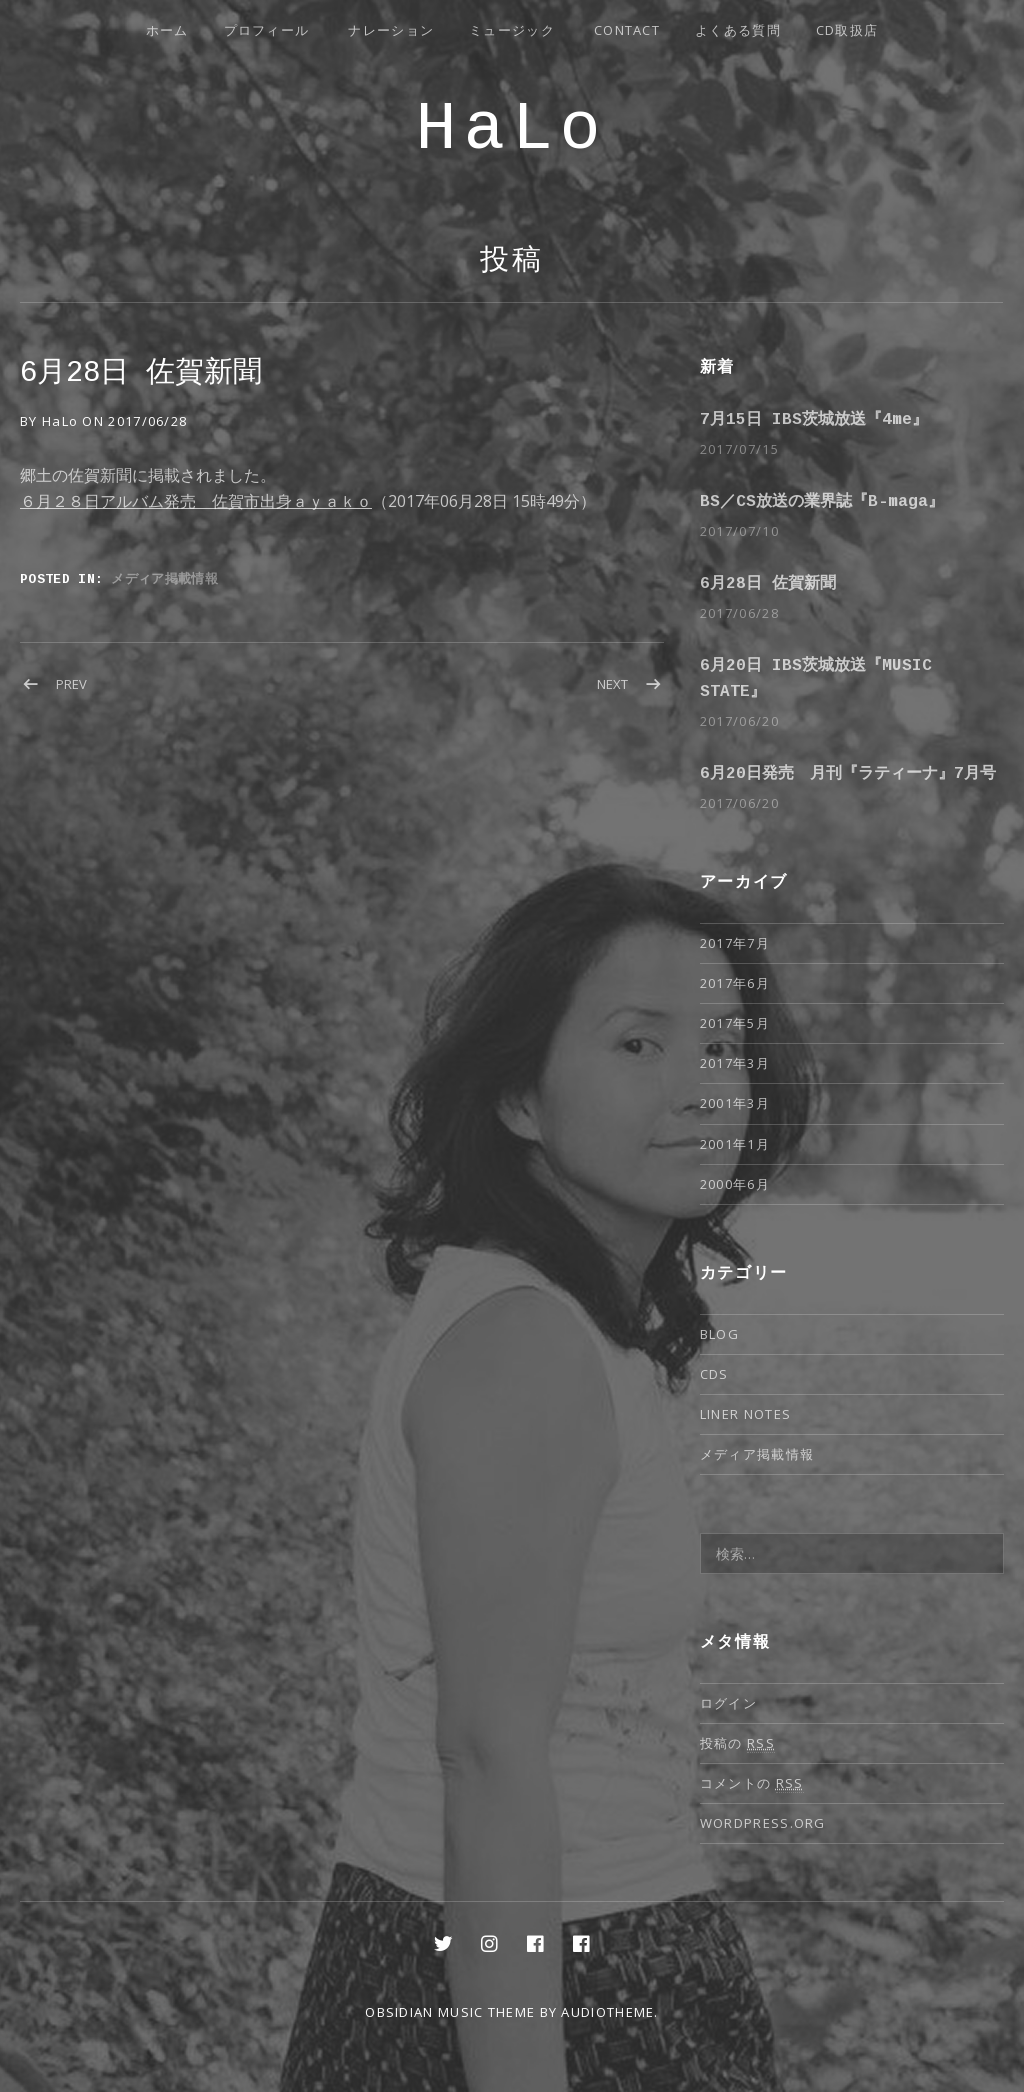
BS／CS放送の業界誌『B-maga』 (822, 502)
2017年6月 (735, 983)
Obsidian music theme (450, 2012)
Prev (71, 684)
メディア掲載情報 (164, 578)
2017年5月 (735, 1023)
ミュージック (512, 30)
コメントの (752, 1783)
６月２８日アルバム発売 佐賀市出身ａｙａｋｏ (196, 501)
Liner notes (745, 1414)
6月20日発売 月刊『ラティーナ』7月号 (848, 774)
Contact (627, 30)
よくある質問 (738, 30)
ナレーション (391, 30)
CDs (714, 1374)
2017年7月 (735, 943)
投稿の (737, 1743)
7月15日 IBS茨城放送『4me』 (814, 420)
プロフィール (267, 30)
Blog (719, 1334)
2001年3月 (735, 1103)
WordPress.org (763, 1823)
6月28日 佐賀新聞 (768, 584)
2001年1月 (735, 1144)
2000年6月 (735, 1184)
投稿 (512, 262)
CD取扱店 (847, 30)
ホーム (167, 30)
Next (612, 684)
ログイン (728, 1703)
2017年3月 (735, 1063)
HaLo (511, 133)
